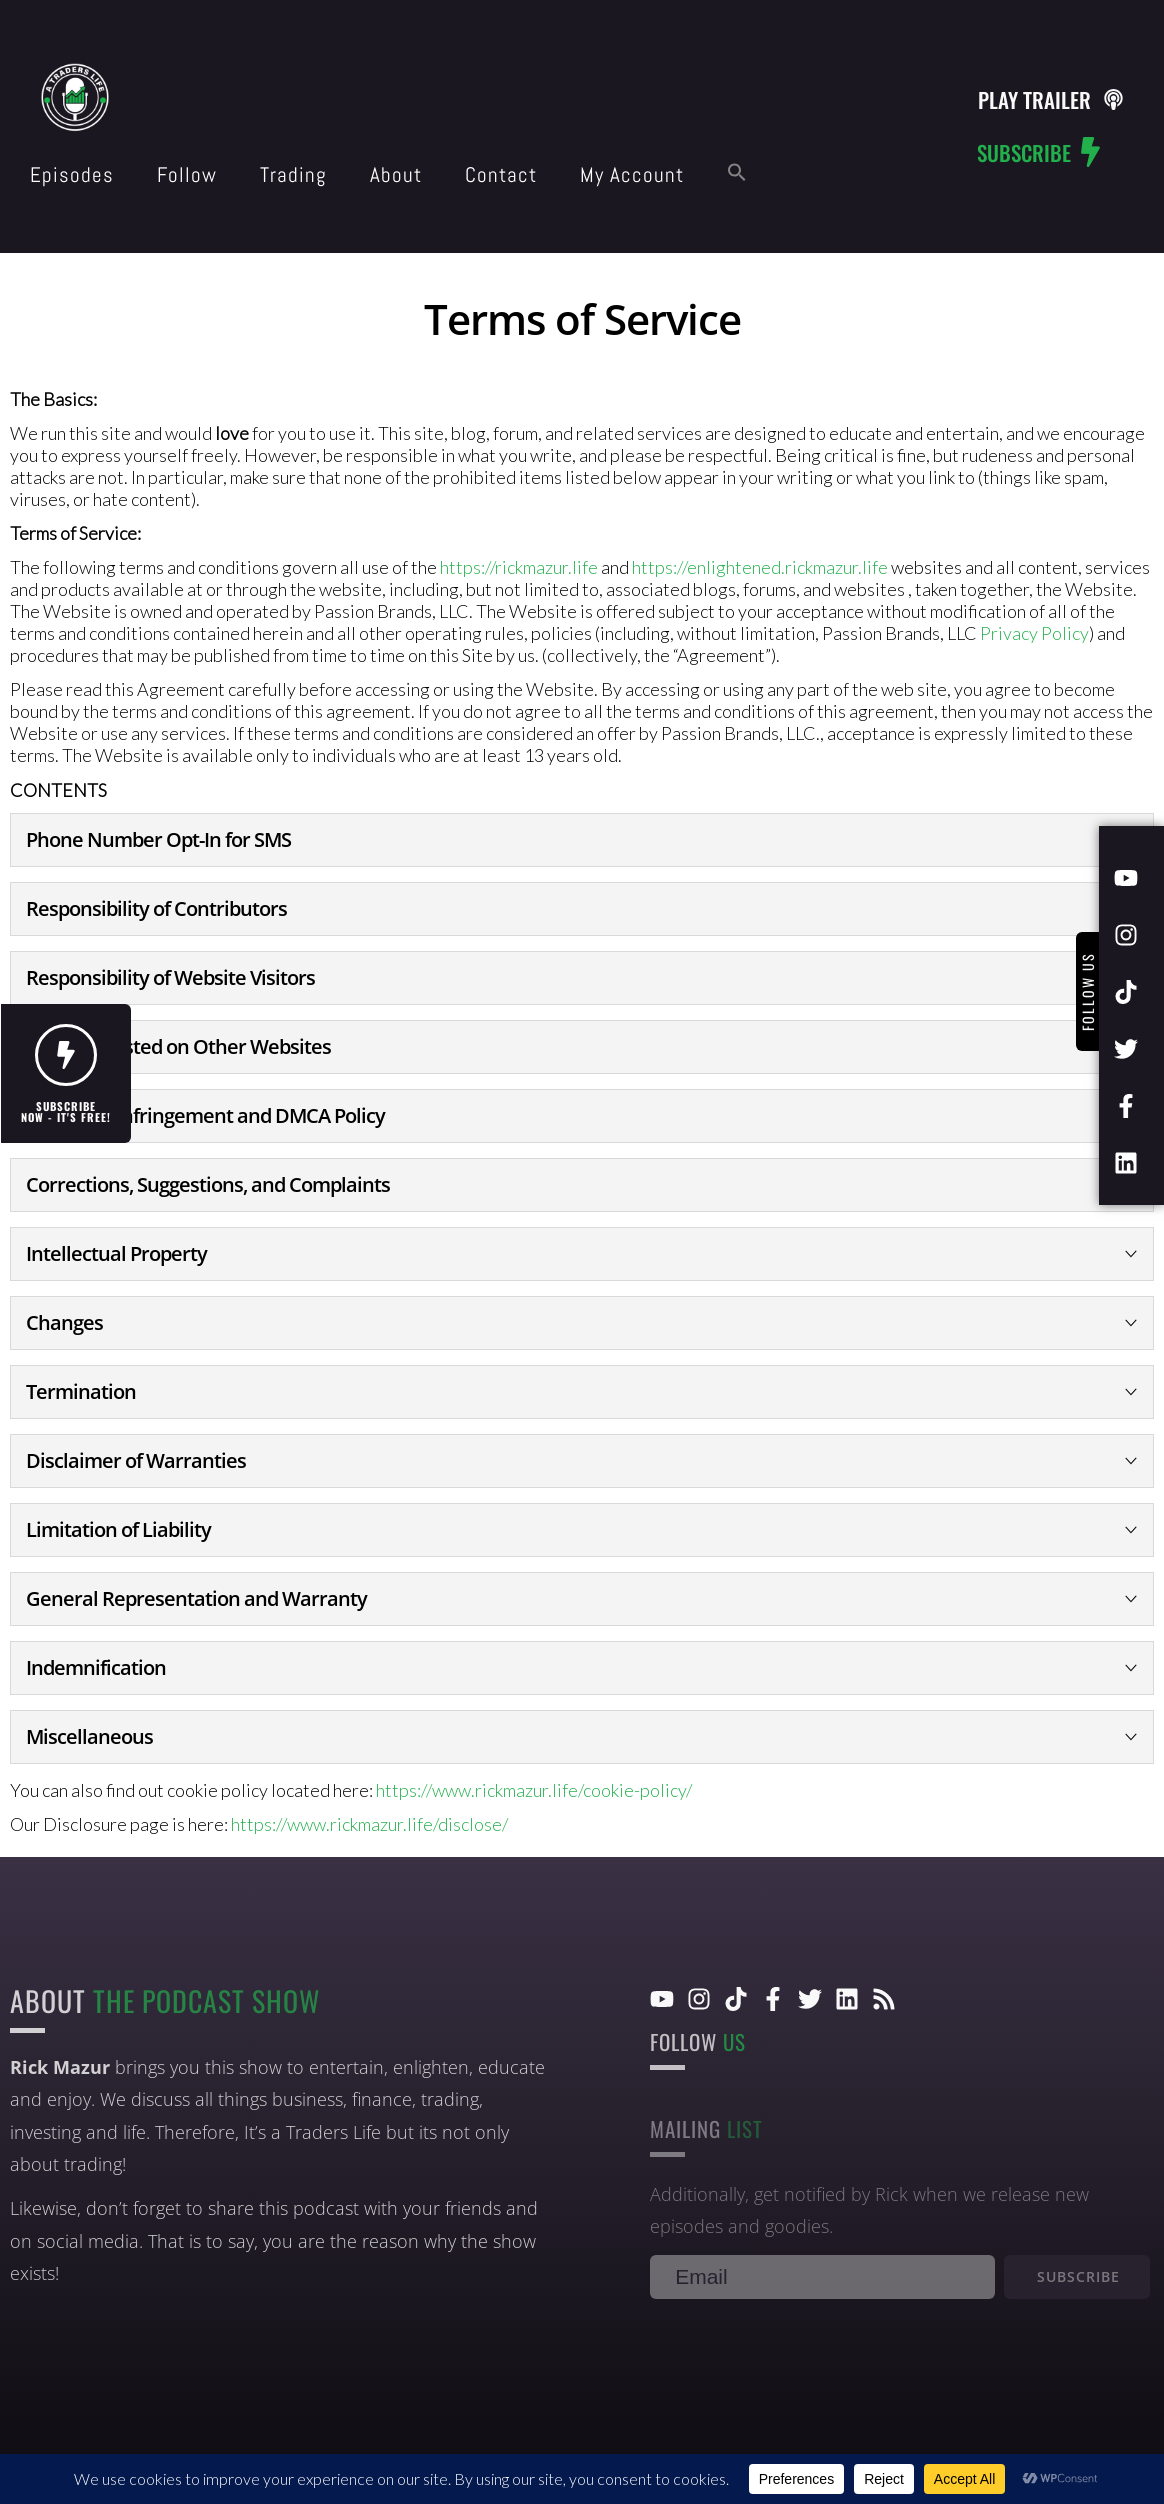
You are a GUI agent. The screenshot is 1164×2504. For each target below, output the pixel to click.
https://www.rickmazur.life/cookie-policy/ (534, 1790)
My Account (632, 174)
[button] (737, 173)
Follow (187, 174)
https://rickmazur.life (519, 567)
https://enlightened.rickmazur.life (760, 567)
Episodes (72, 174)
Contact (501, 174)
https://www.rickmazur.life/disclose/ (369, 1824)
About (396, 174)
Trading (293, 174)
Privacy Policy (1034, 633)
